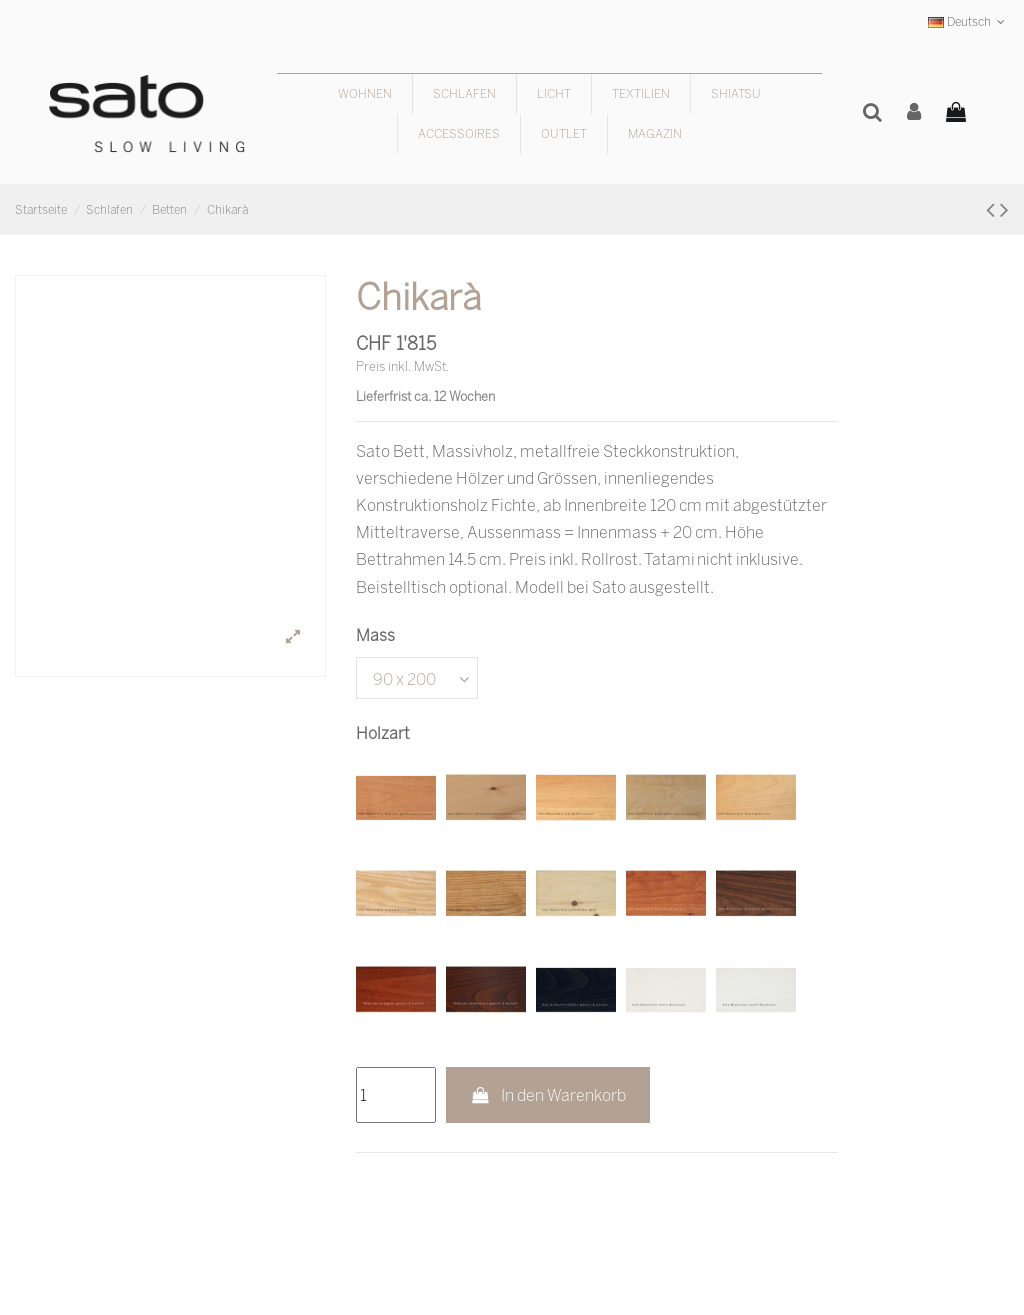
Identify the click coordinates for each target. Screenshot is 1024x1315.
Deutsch (968, 21)
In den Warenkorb (548, 1095)
